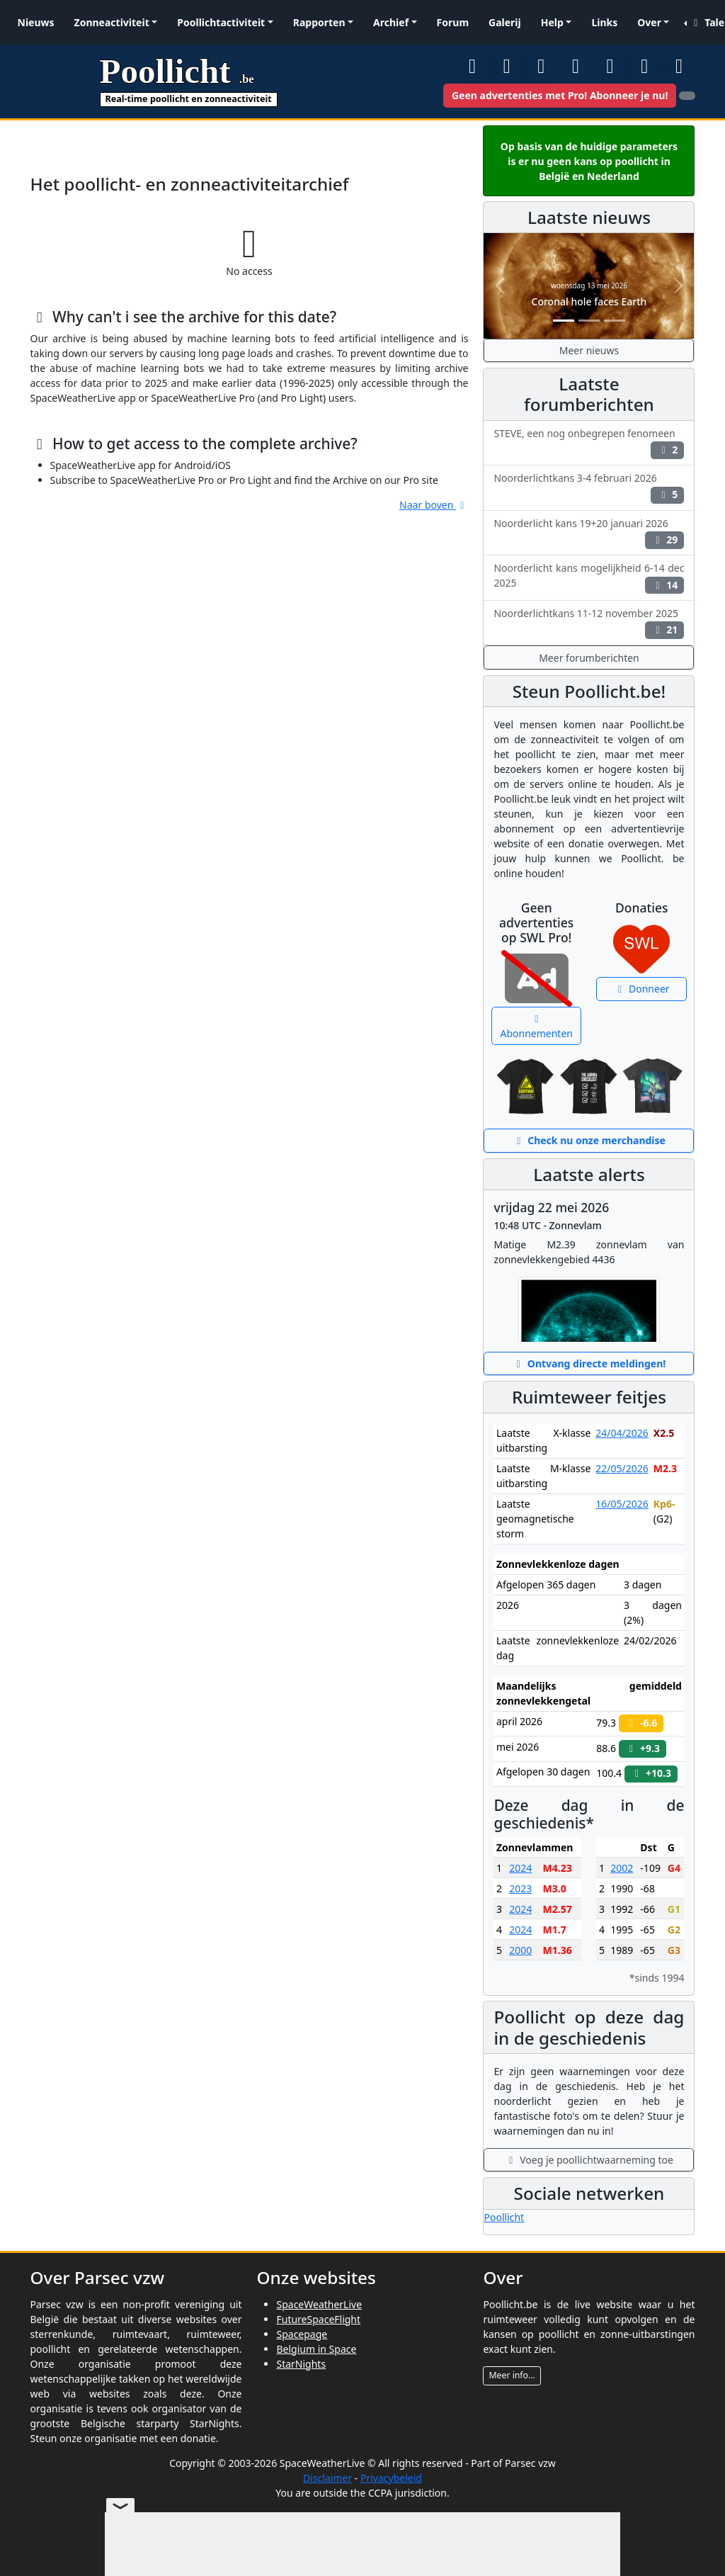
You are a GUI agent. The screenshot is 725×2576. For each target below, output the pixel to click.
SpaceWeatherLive (319, 2304)
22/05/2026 (621, 1468)
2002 (621, 1868)
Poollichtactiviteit (221, 22)
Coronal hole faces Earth (589, 301)
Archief (391, 22)
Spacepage (301, 2334)
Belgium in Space (316, 2349)
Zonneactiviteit (111, 22)
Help (552, 22)
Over (649, 22)
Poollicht (504, 2217)
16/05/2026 (621, 1503)
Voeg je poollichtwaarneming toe (589, 2160)
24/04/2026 (621, 1433)
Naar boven (433, 505)
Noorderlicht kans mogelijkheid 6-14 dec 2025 (588, 577)
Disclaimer (327, 2478)
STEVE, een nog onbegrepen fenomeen (588, 442)
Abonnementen (537, 1027)
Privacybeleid (391, 2478)
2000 (520, 1950)
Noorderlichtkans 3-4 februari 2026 (588, 487)
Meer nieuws (589, 350)
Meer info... (512, 2375)
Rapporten (319, 22)
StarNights (301, 2364)
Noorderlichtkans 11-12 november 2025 (588, 622)
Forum (453, 22)
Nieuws (36, 22)
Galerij (505, 22)
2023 (520, 1888)
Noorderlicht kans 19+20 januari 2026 (588, 532)
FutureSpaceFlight (318, 2319)
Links (604, 22)
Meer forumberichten (589, 658)
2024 (520, 1868)
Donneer (642, 988)
